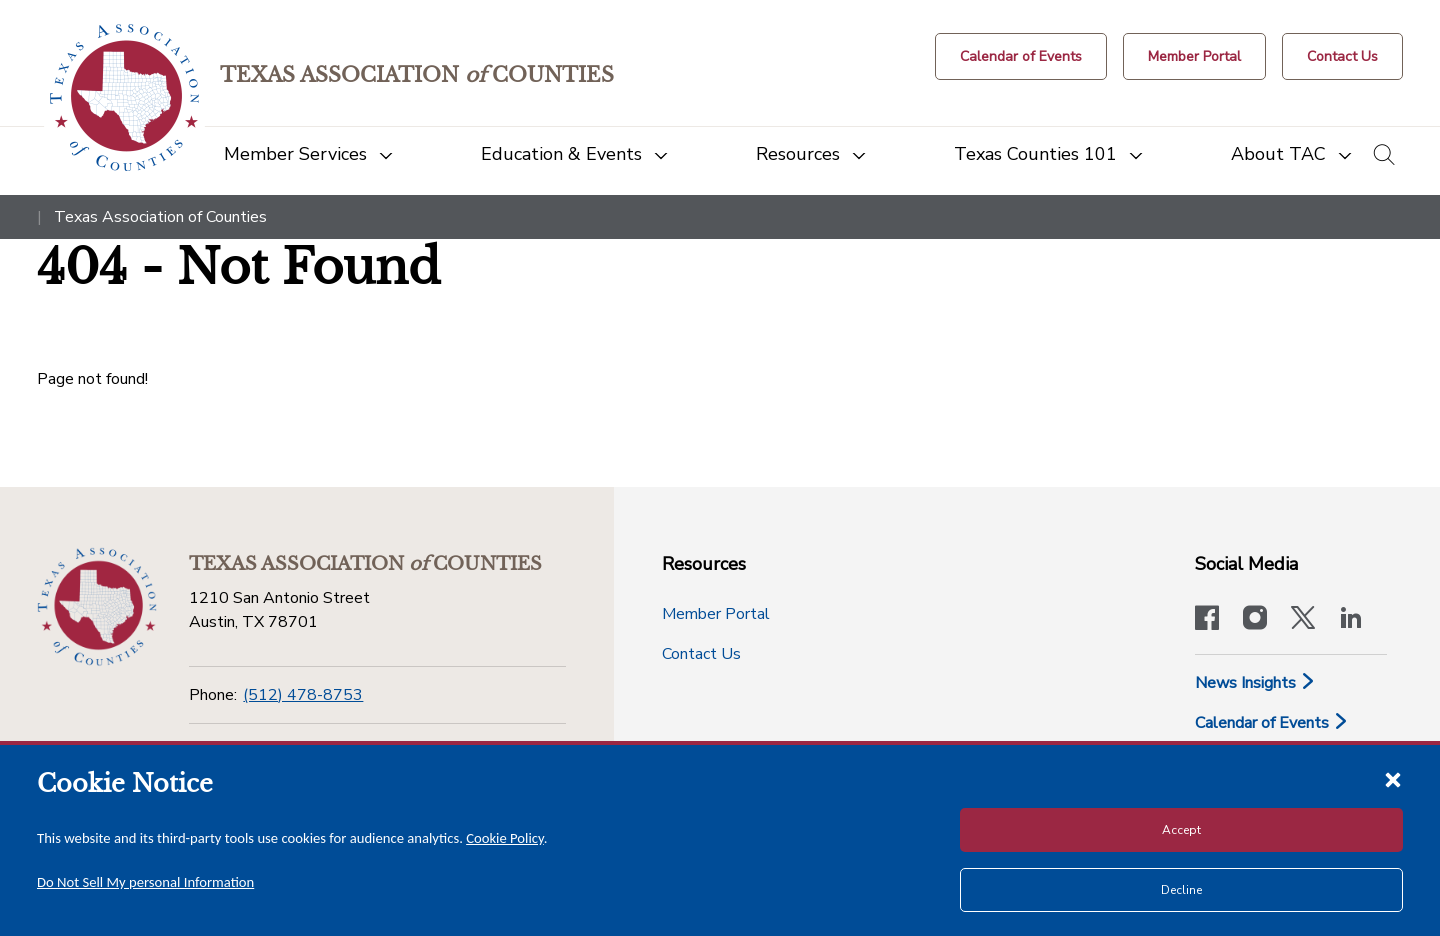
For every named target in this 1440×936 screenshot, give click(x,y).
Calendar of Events (1272, 723)
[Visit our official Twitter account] (1303, 620)
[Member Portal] (1194, 56)
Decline (1181, 890)
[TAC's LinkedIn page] (1351, 620)
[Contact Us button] (1342, 56)
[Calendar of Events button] (1021, 56)
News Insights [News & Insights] (1255, 683)
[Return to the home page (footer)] (97, 607)
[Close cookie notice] (1393, 779)
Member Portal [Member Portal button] (716, 614)
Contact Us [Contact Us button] (701, 654)
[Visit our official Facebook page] (1207, 620)
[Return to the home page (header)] (124, 97)
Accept (1181, 830)
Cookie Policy (505, 838)
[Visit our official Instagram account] (1255, 620)
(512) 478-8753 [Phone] (303, 695)
